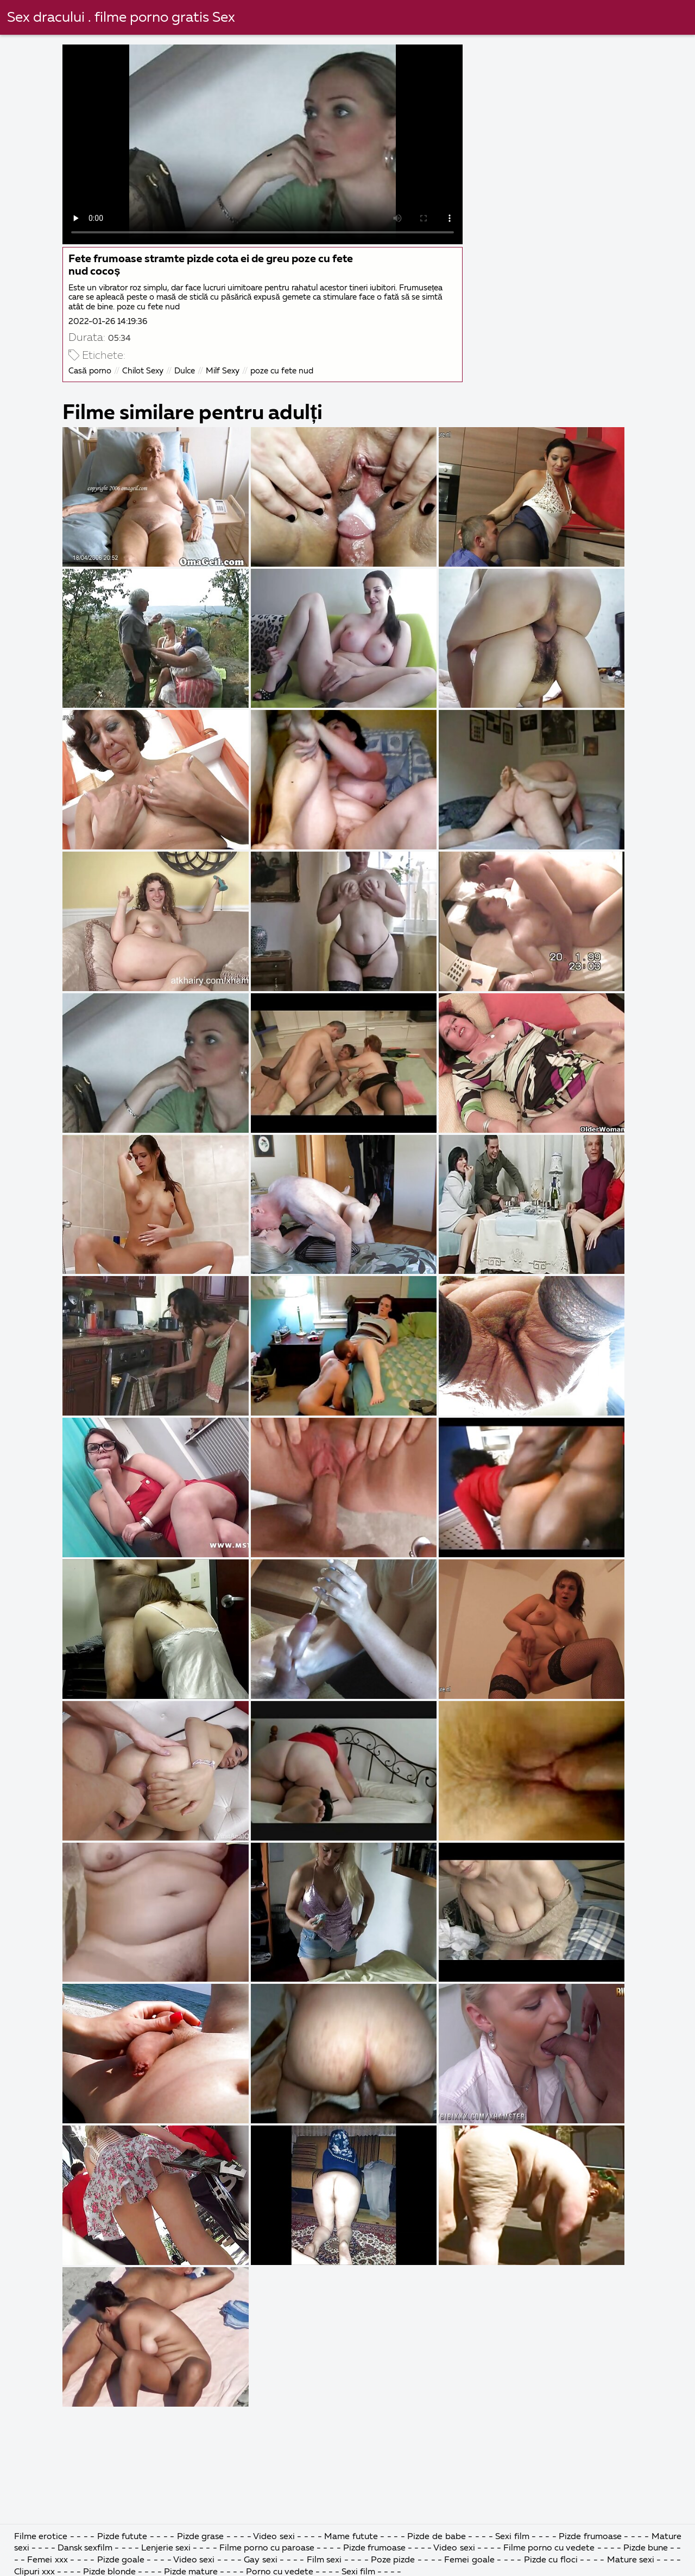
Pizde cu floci (551, 2560)
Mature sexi (630, 2560)
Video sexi (274, 2537)
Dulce (184, 371)
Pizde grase (200, 2537)
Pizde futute (122, 2537)
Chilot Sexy (142, 371)
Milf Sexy (222, 371)
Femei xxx (47, 2560)
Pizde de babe (436, 2537)
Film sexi (324, 2560)
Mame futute (351, 2537)
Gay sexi (260, 2560)
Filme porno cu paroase (266, 2548)
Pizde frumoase (590, 2537)
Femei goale (469, 2560)
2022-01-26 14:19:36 (107, 322)
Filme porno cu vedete (549, 2548)
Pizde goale (120, 2560)
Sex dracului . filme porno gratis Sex (121, 18)
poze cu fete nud (281, 371)
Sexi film (512, 2537)
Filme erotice (41, 2537)
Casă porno (89, 371)
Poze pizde (393, 2560)
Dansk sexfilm (85, 2548)
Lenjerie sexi (166, 2548)
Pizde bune (645, 2548)
